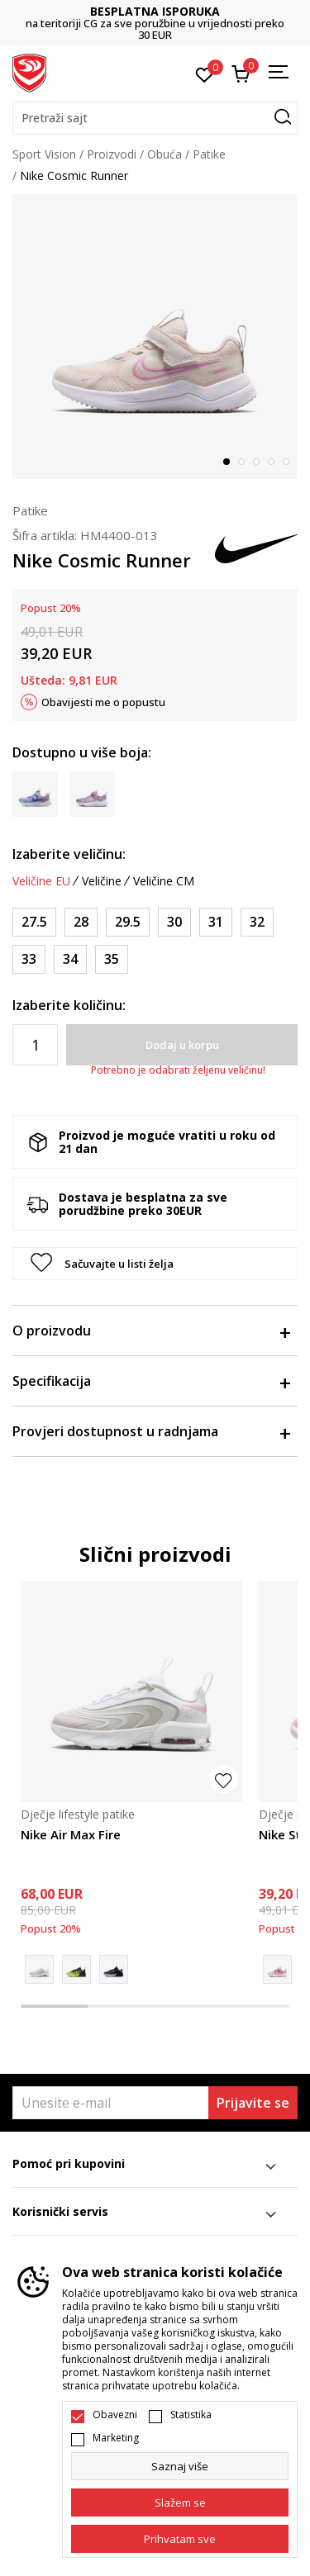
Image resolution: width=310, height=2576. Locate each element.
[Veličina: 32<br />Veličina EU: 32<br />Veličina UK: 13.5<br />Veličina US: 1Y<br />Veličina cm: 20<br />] (257, 922)
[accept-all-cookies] (180, 2539)
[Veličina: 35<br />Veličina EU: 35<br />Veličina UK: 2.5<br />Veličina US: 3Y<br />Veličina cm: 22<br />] (111, 959)
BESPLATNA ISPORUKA (155, 11)
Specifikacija (150, 1381)
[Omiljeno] (204, 73)
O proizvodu (150, 1330)
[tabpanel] (155, 336)
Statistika (191, 2415)
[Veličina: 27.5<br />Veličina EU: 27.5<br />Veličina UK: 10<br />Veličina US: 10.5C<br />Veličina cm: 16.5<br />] (34, 922)
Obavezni (115, 2415)
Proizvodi (111, 154)
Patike (209, 154)
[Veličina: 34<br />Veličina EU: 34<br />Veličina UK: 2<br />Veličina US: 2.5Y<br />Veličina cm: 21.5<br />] (70, 959)
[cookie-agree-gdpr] (180, 2502)
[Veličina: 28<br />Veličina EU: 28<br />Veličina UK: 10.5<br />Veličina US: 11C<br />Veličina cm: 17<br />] (81, 922)
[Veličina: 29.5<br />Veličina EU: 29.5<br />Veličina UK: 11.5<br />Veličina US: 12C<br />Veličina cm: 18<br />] (128, 922)
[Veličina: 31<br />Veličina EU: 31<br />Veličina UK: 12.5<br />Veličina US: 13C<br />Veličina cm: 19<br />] (215, 922)
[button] (155, 118)
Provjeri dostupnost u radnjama (150, 1431)
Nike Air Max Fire (71, 1834)
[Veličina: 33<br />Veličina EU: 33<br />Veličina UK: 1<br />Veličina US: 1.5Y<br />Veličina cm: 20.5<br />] (28, 959)
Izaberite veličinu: (69, 854)
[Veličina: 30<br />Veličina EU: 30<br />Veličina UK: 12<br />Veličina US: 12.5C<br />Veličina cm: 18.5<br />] (174, 922)
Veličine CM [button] (163, 881)
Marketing (116, 2438)
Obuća (164, 154)
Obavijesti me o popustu (103, 702)
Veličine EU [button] (41, 881)
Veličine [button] (102, 881)
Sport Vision (44, 154)
